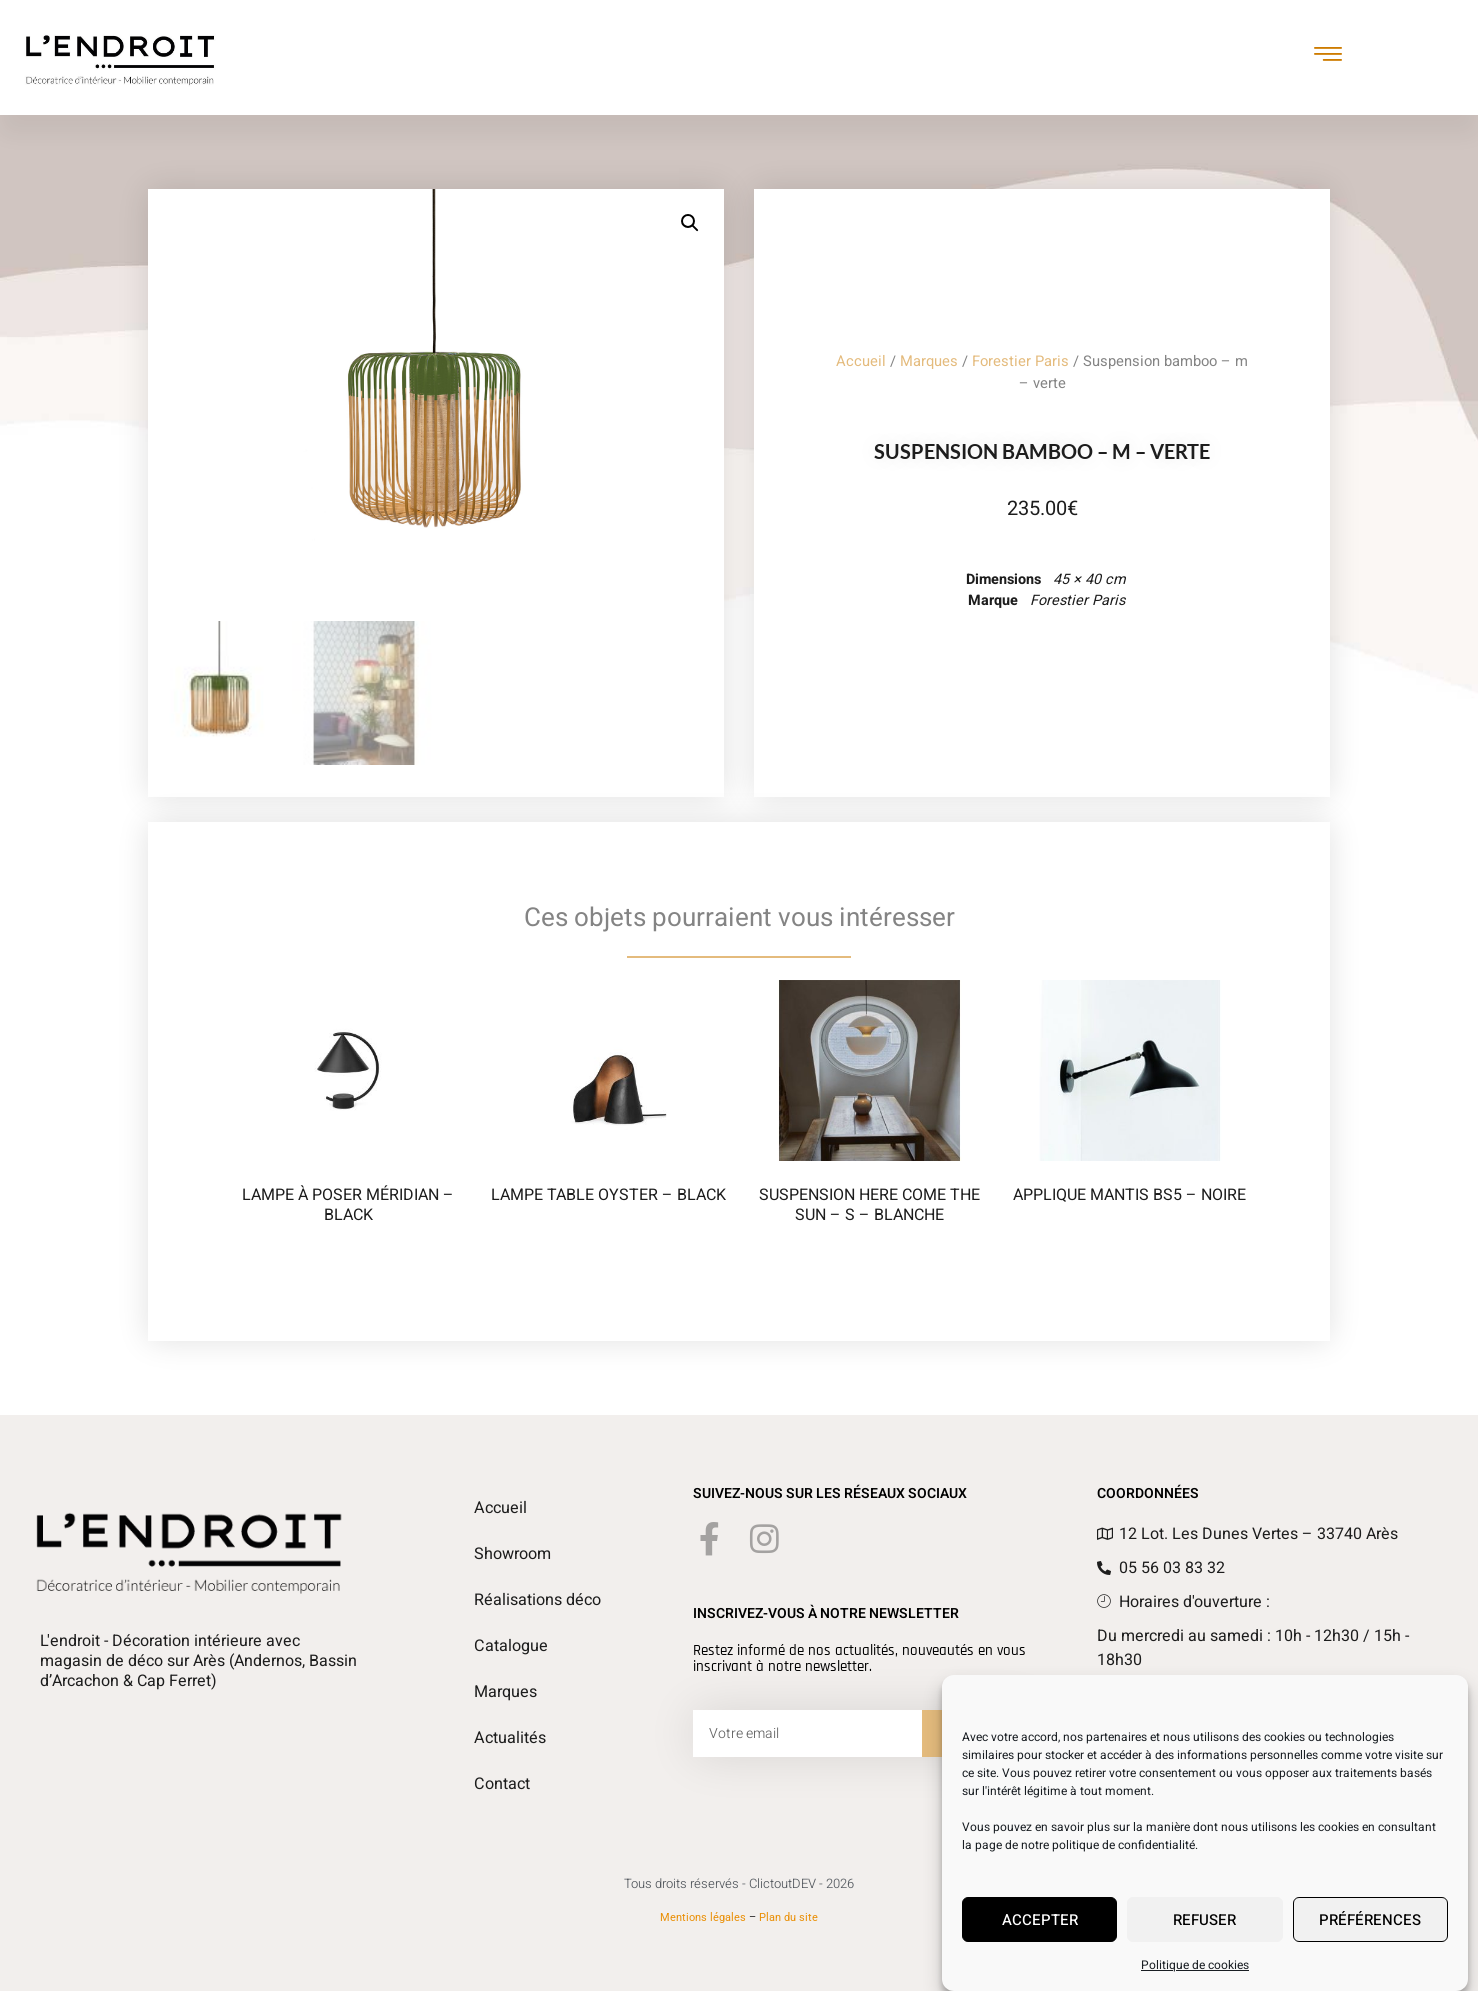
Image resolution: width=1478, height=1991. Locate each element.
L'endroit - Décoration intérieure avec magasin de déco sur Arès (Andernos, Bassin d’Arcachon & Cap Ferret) (198, 1661)
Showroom (512, 1554)
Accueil (861, 361)
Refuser (1204, 1920)
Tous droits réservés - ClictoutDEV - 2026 (739, 1883)
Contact (501, 1784)
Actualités (509, 1738)
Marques (929, 361)
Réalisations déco (537, 1600)
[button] (690, 223)
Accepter (1040, 1920)
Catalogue (510, 1646)
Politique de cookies (1195, 1965)
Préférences (1370, 1920)
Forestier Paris (1020, 361)
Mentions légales (703, 1917)
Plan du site (788, 1917)
